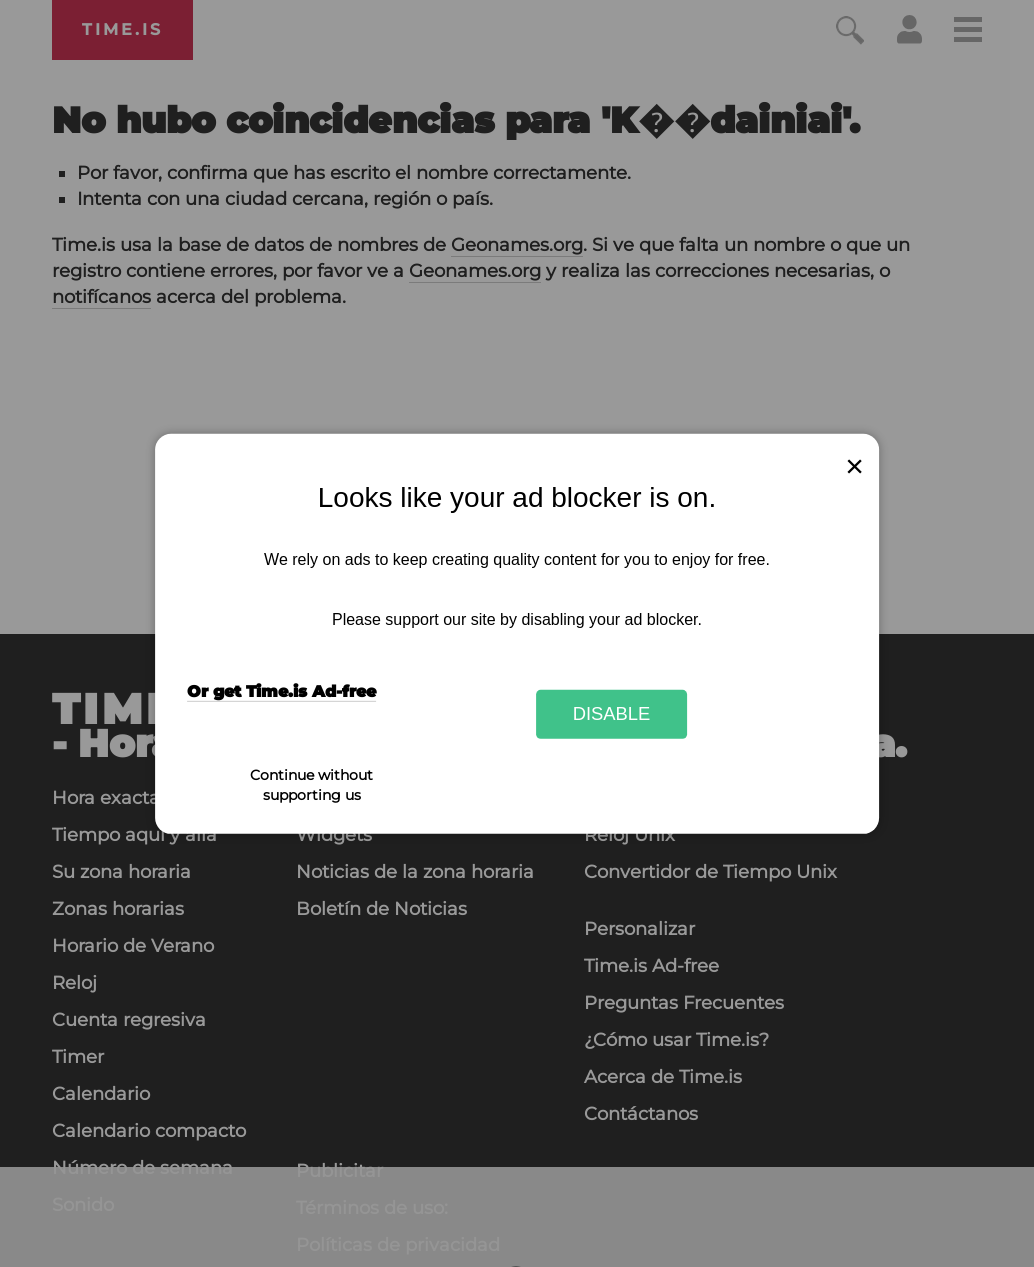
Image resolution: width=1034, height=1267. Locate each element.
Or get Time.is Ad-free (281, 691)
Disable (612, 713)
